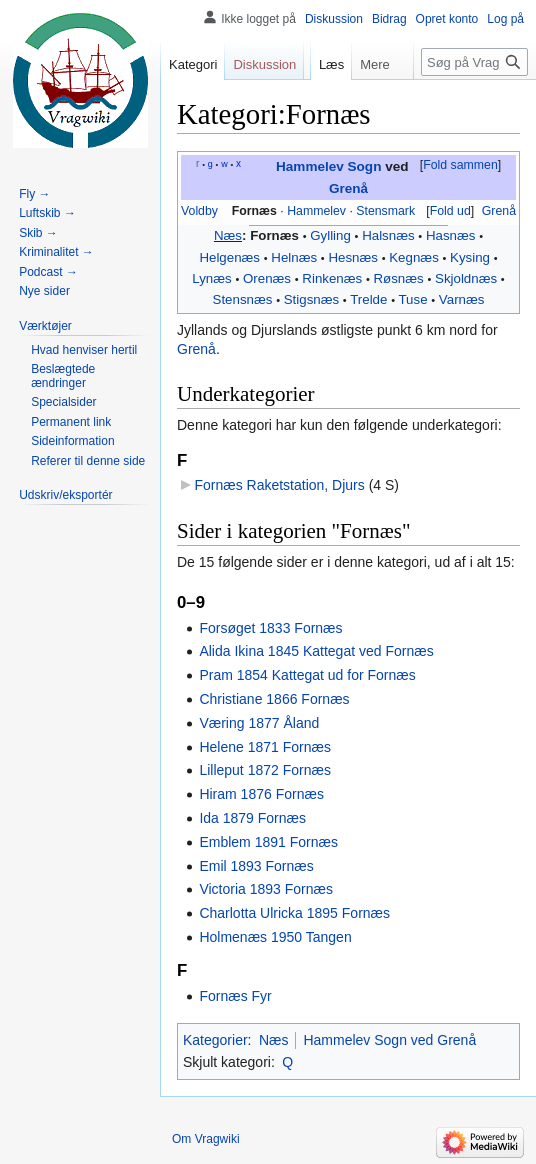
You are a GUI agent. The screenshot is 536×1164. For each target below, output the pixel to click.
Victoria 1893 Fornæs (266, 889)
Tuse (412, 299)
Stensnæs (243, 299)
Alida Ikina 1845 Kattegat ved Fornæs (316, 651)
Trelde (368, 299)
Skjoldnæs (466, 278)
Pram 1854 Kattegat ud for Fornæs (307, 675)
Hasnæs (451, 235)
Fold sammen (460, 165)
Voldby (199, 211)
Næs (228, 235)
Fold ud (450, 211)
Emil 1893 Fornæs (256, 866)
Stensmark (385, 211)
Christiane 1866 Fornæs (274, 699)
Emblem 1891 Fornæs (268, 842)
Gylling (330, 235)
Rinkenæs (332, 278)
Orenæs (267, 278)
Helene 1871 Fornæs (265, 747)
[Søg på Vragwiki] (474, 62)
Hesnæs (353, 257)
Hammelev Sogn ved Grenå (389, 1040)
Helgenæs (229, 257)
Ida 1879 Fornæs (252, 818)
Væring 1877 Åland (259, 723)
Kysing (470, 257)
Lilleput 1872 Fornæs (265, 770)
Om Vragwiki (206, 1139)
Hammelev (316, 211)
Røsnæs (399, 278)
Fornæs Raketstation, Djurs (279, 485)
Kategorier (215, 1040)
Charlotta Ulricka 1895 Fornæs (294, 913)
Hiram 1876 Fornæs (261, 794)
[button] (460, 166)
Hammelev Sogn (328, 166)
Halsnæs (388, 235)
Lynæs (211, 278)
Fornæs (254, 211)
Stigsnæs (311, 299)
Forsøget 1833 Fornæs (270, 628)
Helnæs (294, 257)
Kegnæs (414, 257)
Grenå (348, 188)
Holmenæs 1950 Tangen (275, 937)
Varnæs (462, 299)
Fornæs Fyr (235, 996)
